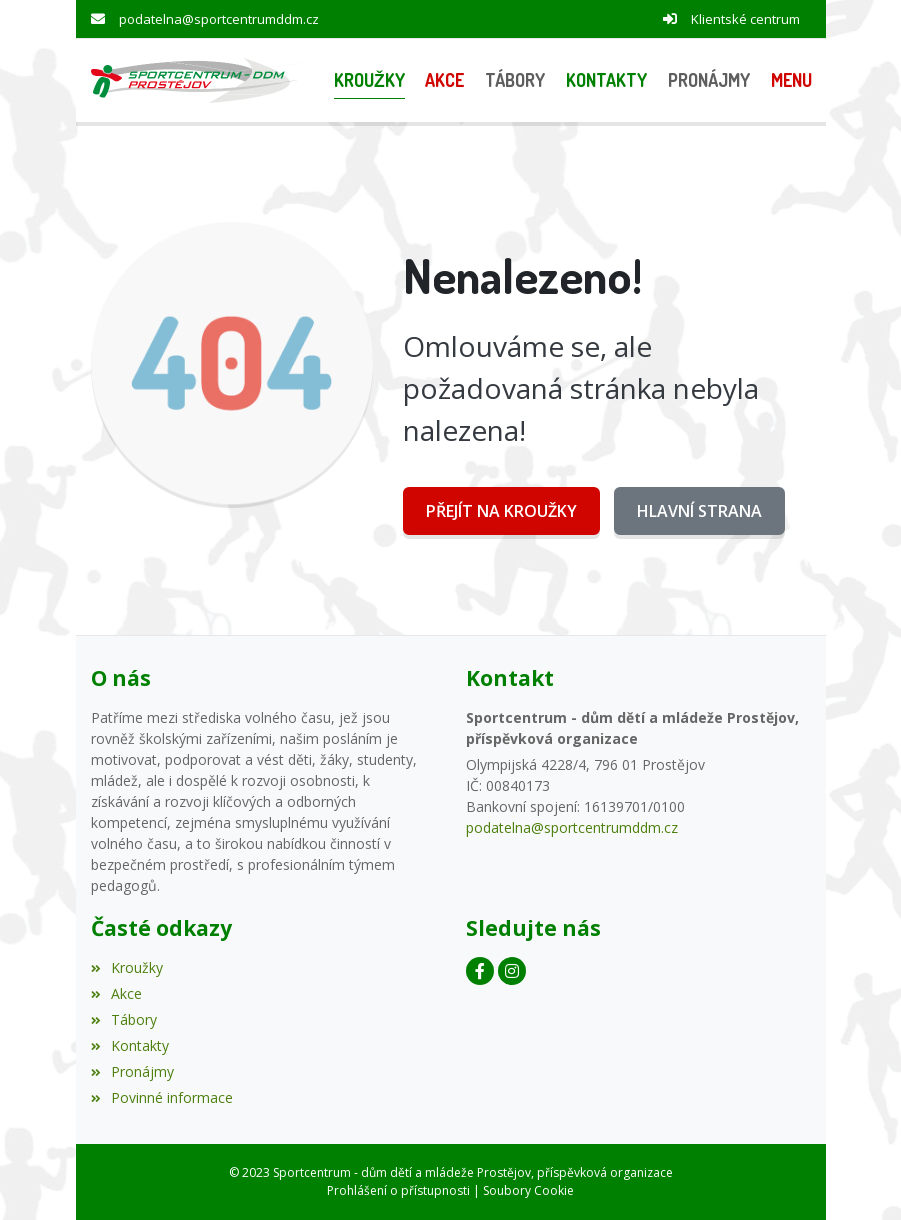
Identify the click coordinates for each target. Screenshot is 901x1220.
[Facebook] (480, 971)
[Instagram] (512, 971)
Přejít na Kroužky (501, 511)
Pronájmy (132, 1071)
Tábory (124, 1019)
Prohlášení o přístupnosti (398, 1190)
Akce (116, 993)
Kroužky (127, 967)
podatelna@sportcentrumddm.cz (219, 19)
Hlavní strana (699, 511)
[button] (791, 80)
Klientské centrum (745, 19)
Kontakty (130, 1045)
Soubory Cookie (528, 1190)
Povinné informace (162, 1097)
